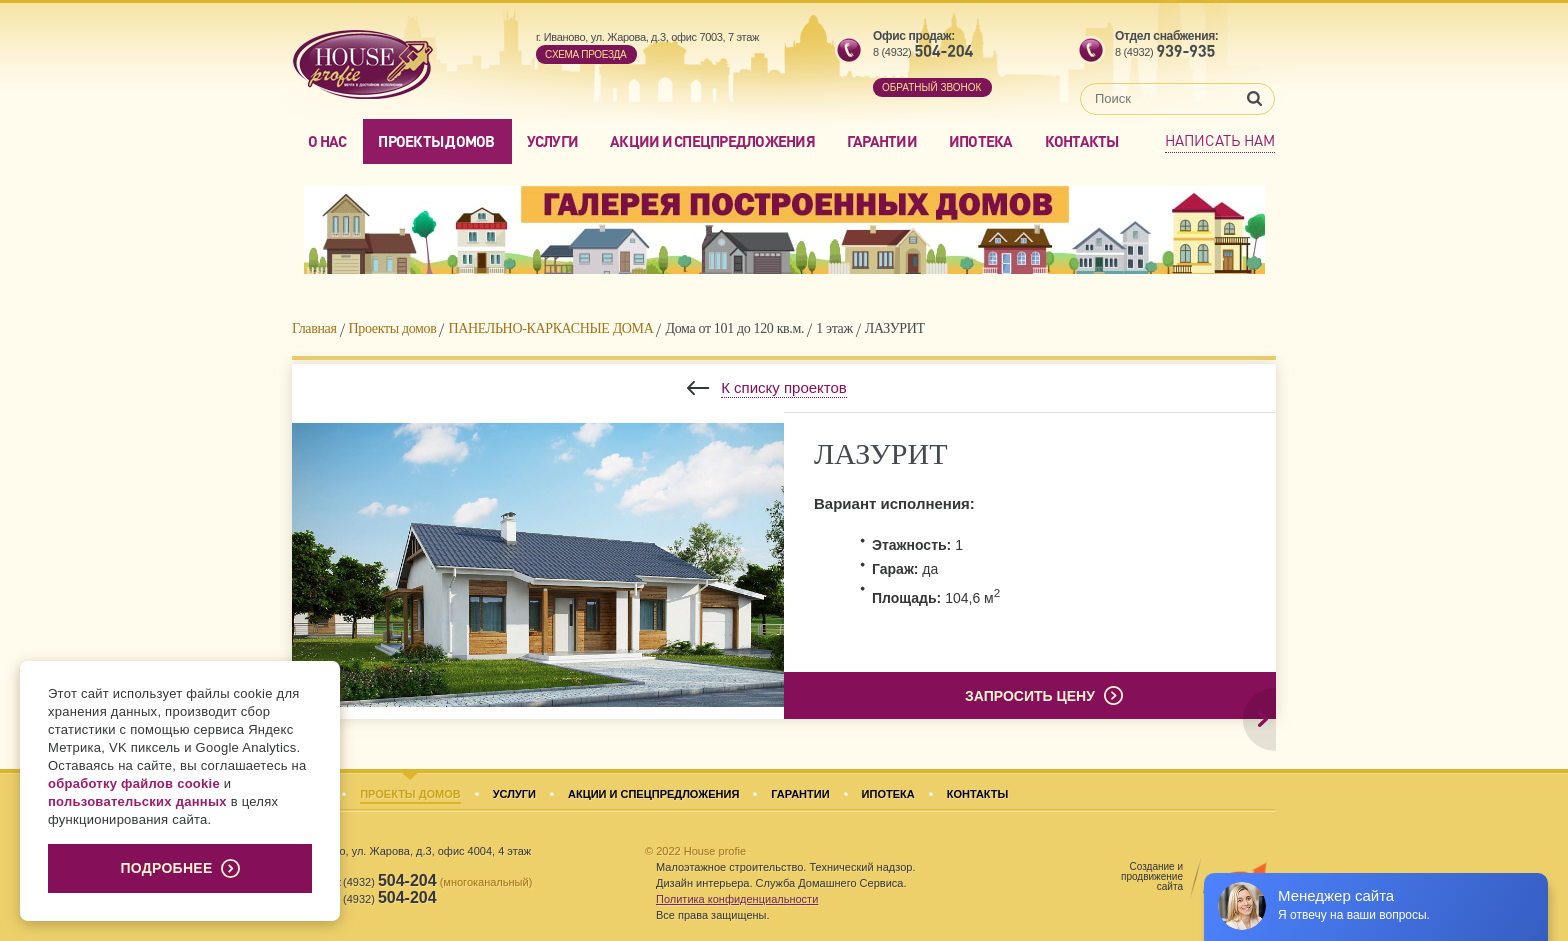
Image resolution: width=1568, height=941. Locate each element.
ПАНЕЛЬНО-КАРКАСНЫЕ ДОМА (550, 328)
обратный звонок (931, 87)
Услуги (553, 141)
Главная (314, 328)
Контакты (1082, 141)
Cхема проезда (585, 54)
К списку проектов (784, 387)
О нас (327, 141)
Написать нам (1220, 140)
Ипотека (981, 141)
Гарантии (882, 141)
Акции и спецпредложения (712, 141)
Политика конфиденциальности (737, 899)
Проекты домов (436, 141)
